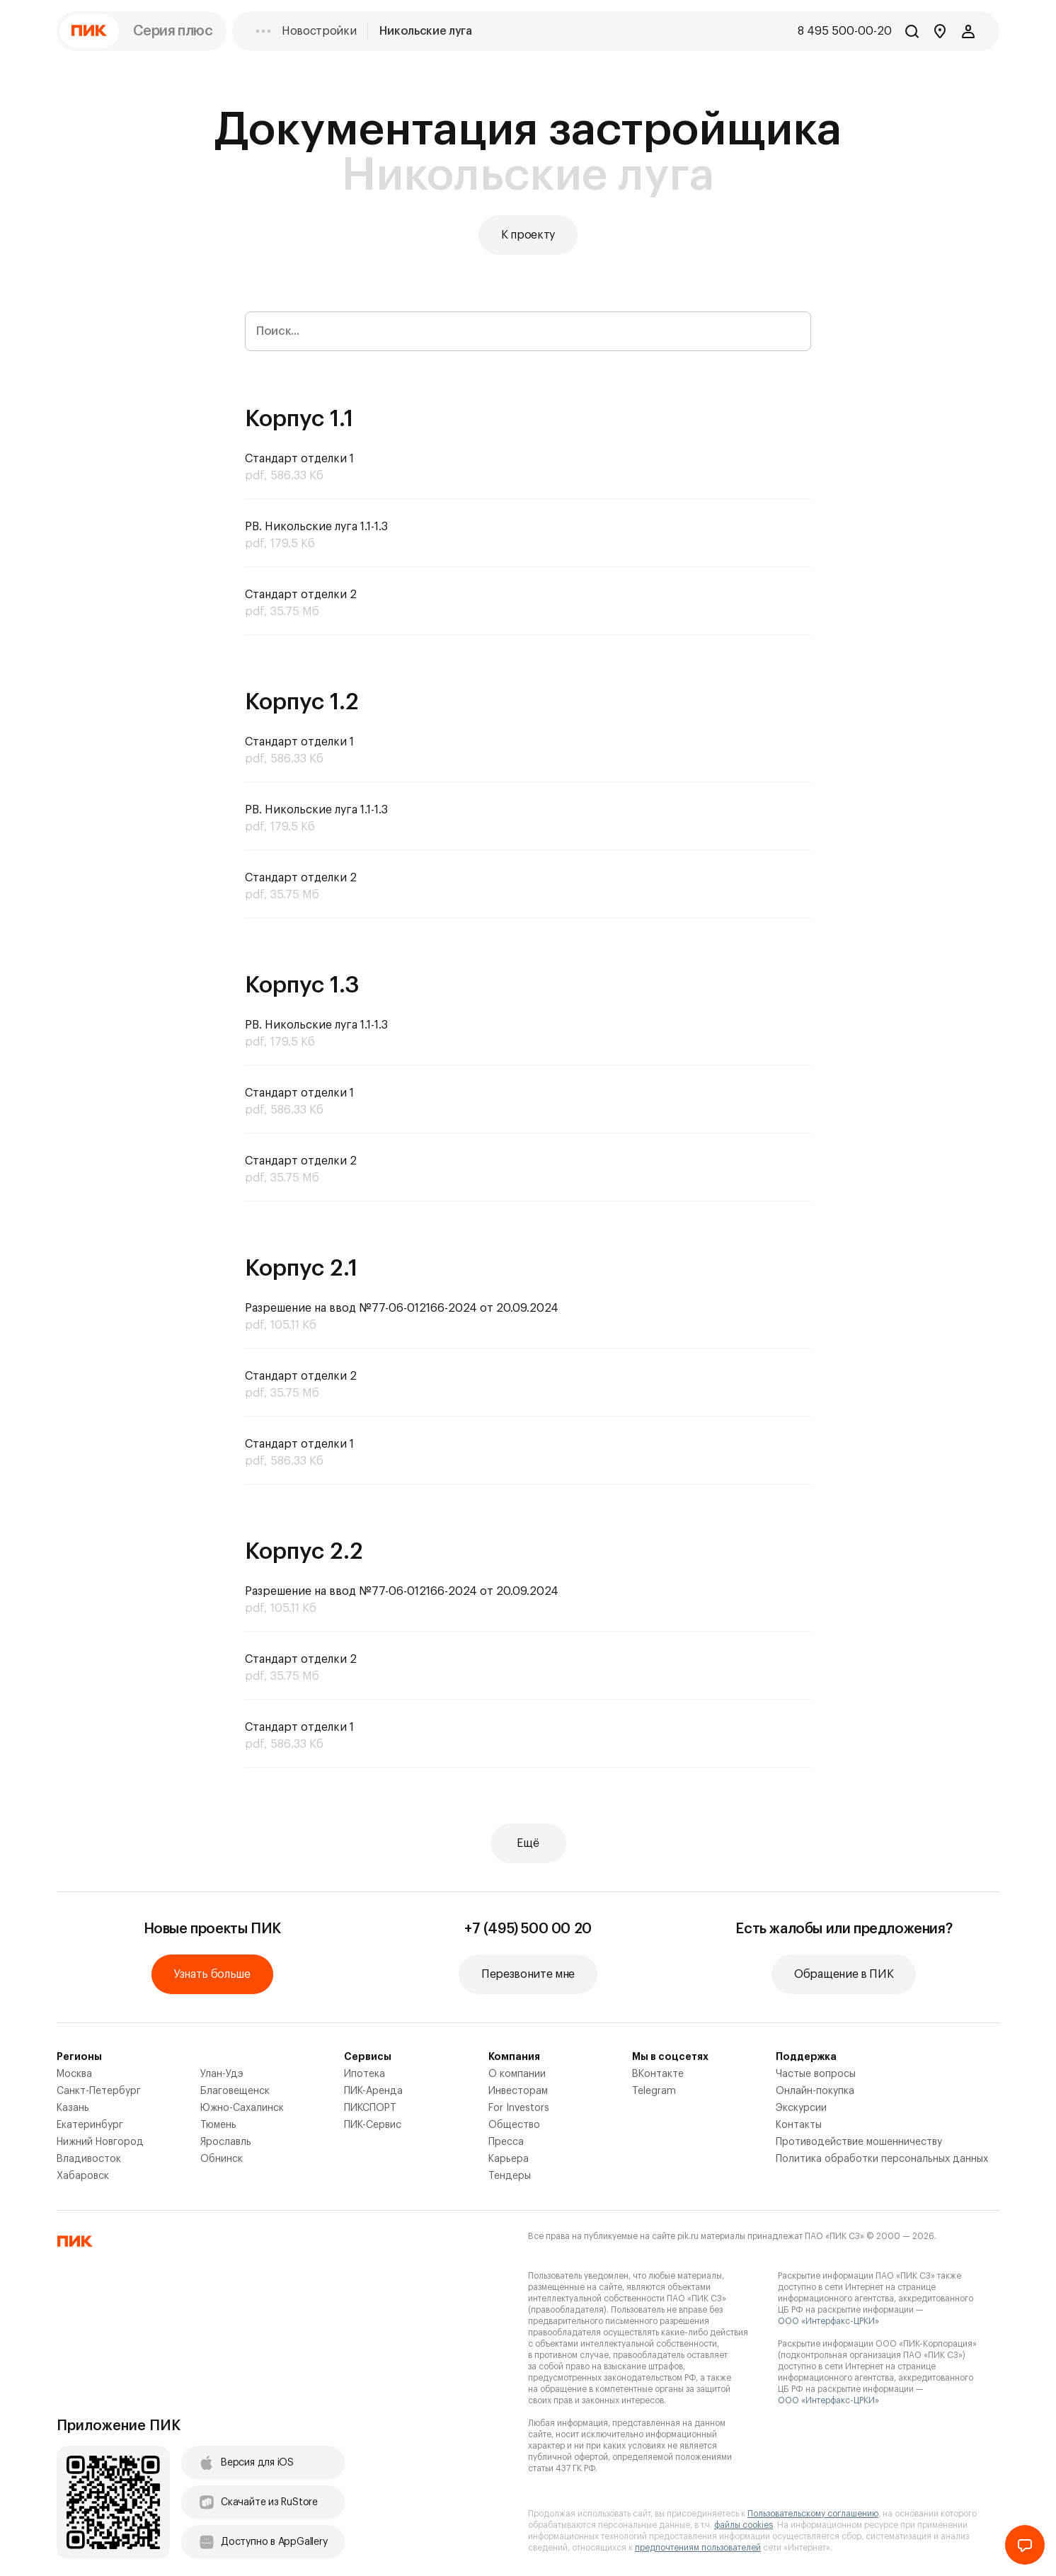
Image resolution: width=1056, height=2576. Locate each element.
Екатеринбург (90, 2125)
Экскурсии (801, 2108)
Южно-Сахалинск (242, 2108)
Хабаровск (83, 2176)
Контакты (799, 2125)
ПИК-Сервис (372, 2125)
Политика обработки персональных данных (882, 2159)
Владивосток (89, 2159)
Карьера (508, 2159)
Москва (74, 2074)
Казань (73, 2108)
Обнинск (221, 2159)
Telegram (654, 2091)
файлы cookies (743, 2525)
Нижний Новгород (100, 2142)
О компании (517, 2074)
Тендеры (509, 2176)
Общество (514, 2125)
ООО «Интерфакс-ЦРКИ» (828, 2321)
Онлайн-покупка (815, 2091)
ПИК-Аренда (373, 2091)
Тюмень (218, 2125)
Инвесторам (518, 2091)
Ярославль (225, 2142)
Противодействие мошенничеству (859, 2142)
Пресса (506, 2142)
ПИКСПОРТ (370, 2108)
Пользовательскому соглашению (812, 2513)
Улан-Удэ (221, 2074)
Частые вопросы (816, 2074)
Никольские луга (425, 31)
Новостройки (319, 31)
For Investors (518, 2108)
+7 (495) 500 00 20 (528, 1929)
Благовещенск (235, 2091)
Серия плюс (172, 31)
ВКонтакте (658, 2074)
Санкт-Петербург (99, 2091)
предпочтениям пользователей (698, 2547)
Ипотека (364, 2074)
